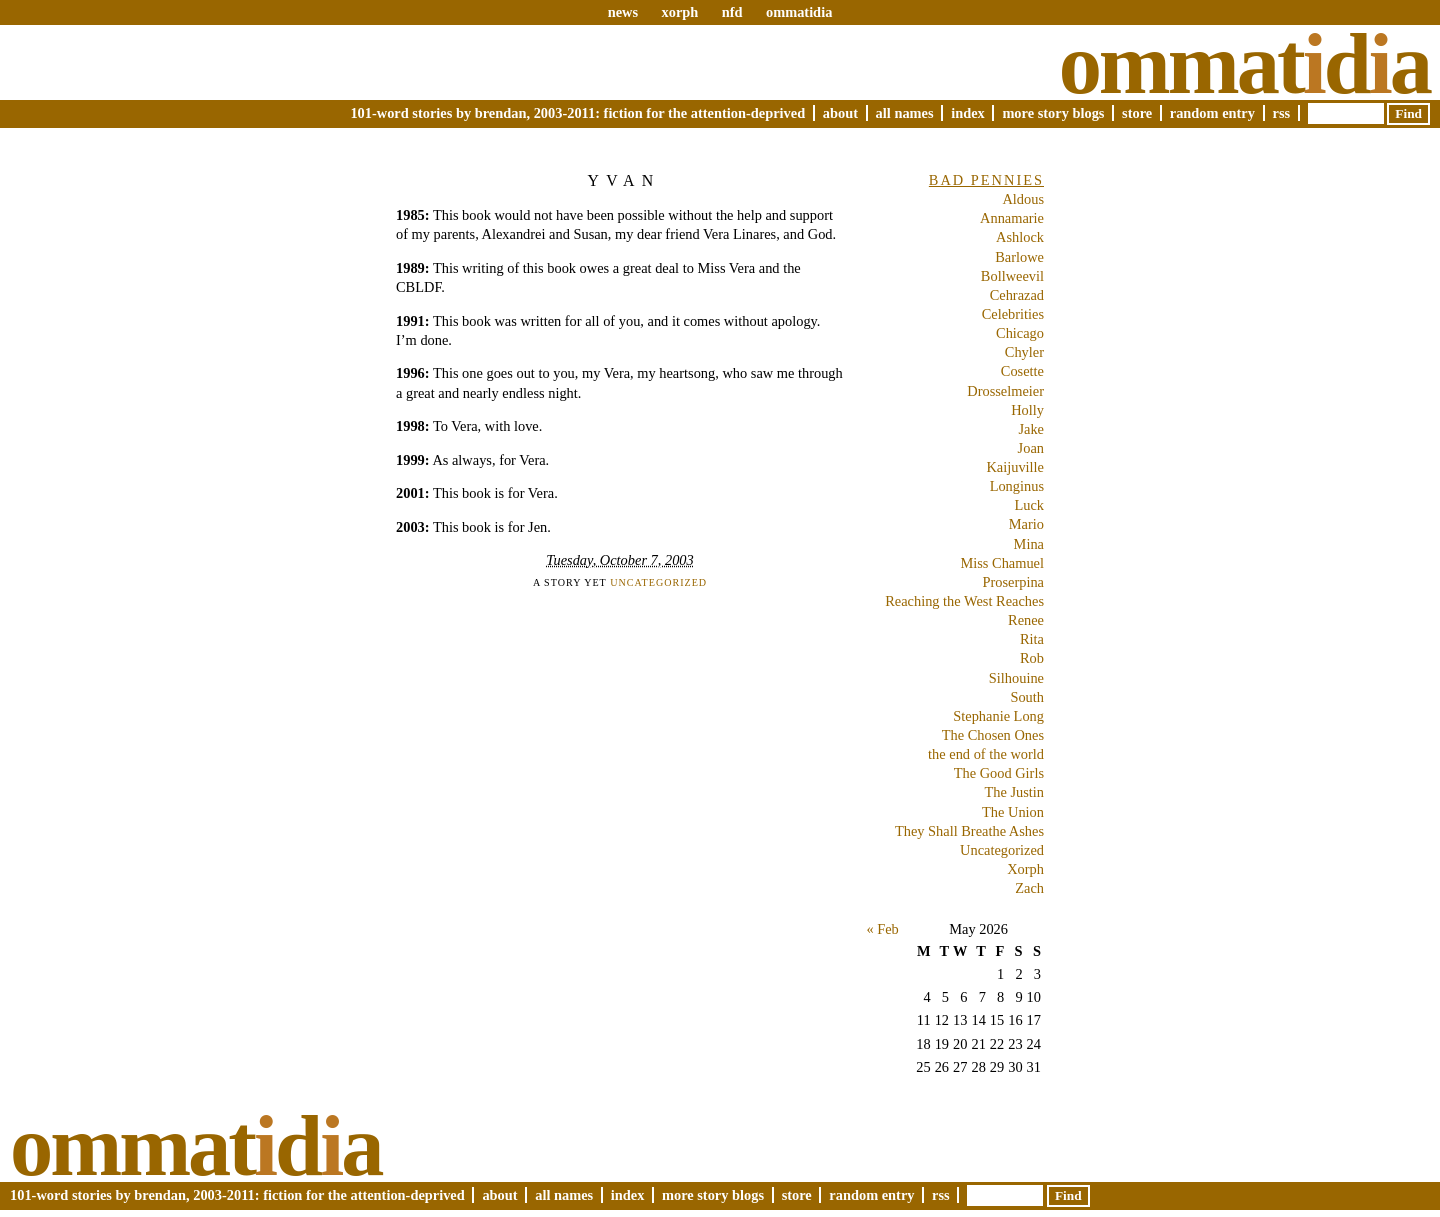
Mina (1029, 544)
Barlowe (1019, 257)
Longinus (1017, 486)
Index (968, 113)
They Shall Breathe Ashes (969, 831)
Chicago (1020, 333)
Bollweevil (1012, 276)
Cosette (1022, 371)
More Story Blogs (1053, 113)
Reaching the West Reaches (964, 601)
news (623, 12)
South (1027, 697)
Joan (1031, 448)
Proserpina (1013, 582)
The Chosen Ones (993, 735)
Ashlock (1020, 237)
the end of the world (986, 754)
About (840, 113)
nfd (732, 12)
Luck (1029, 505)
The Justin (1014, 792)
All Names (905, 113)
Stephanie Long (998, 716)
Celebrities (1013, 314)
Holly (1027, 410)
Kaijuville (1015, 467)
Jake (1031, 429)
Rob (1032, 658)
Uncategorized (658, 582)
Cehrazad (1017, 295)
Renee (1026, 620)
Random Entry (1212, 113)
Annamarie (1012, 218)
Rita (1032, 639)
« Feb (882, 929)
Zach (1029, 888)
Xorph (1025, 869)
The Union (1013, 812)
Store (1137, 113)
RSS (1282, 113)
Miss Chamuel (1002, 563)
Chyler (1024, 352)
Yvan (624, 180)
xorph (679, 12)
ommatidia (799, 12)
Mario (1026, 524)
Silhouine (1016, 678)
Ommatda (1244, 64)
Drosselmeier (1005, 391)
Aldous (1023, 199)
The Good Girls (999, 773)
